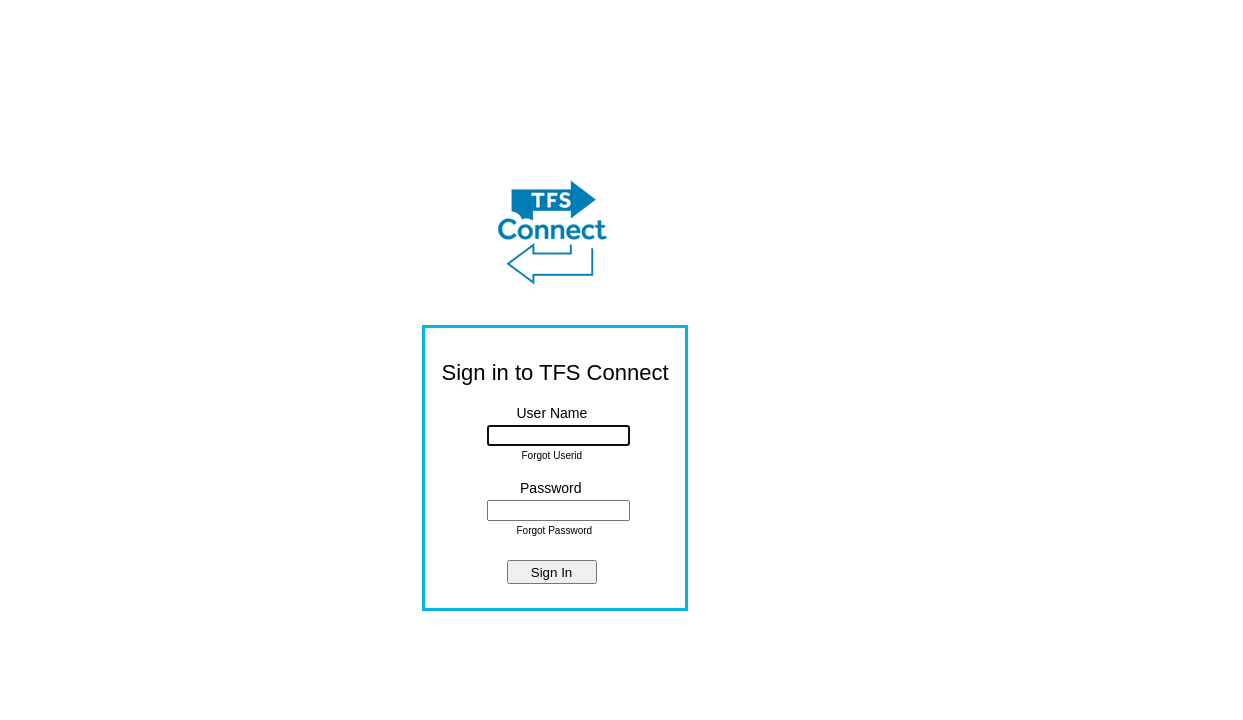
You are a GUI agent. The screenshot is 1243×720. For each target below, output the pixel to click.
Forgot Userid (552, 455)
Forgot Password (555, 530)
